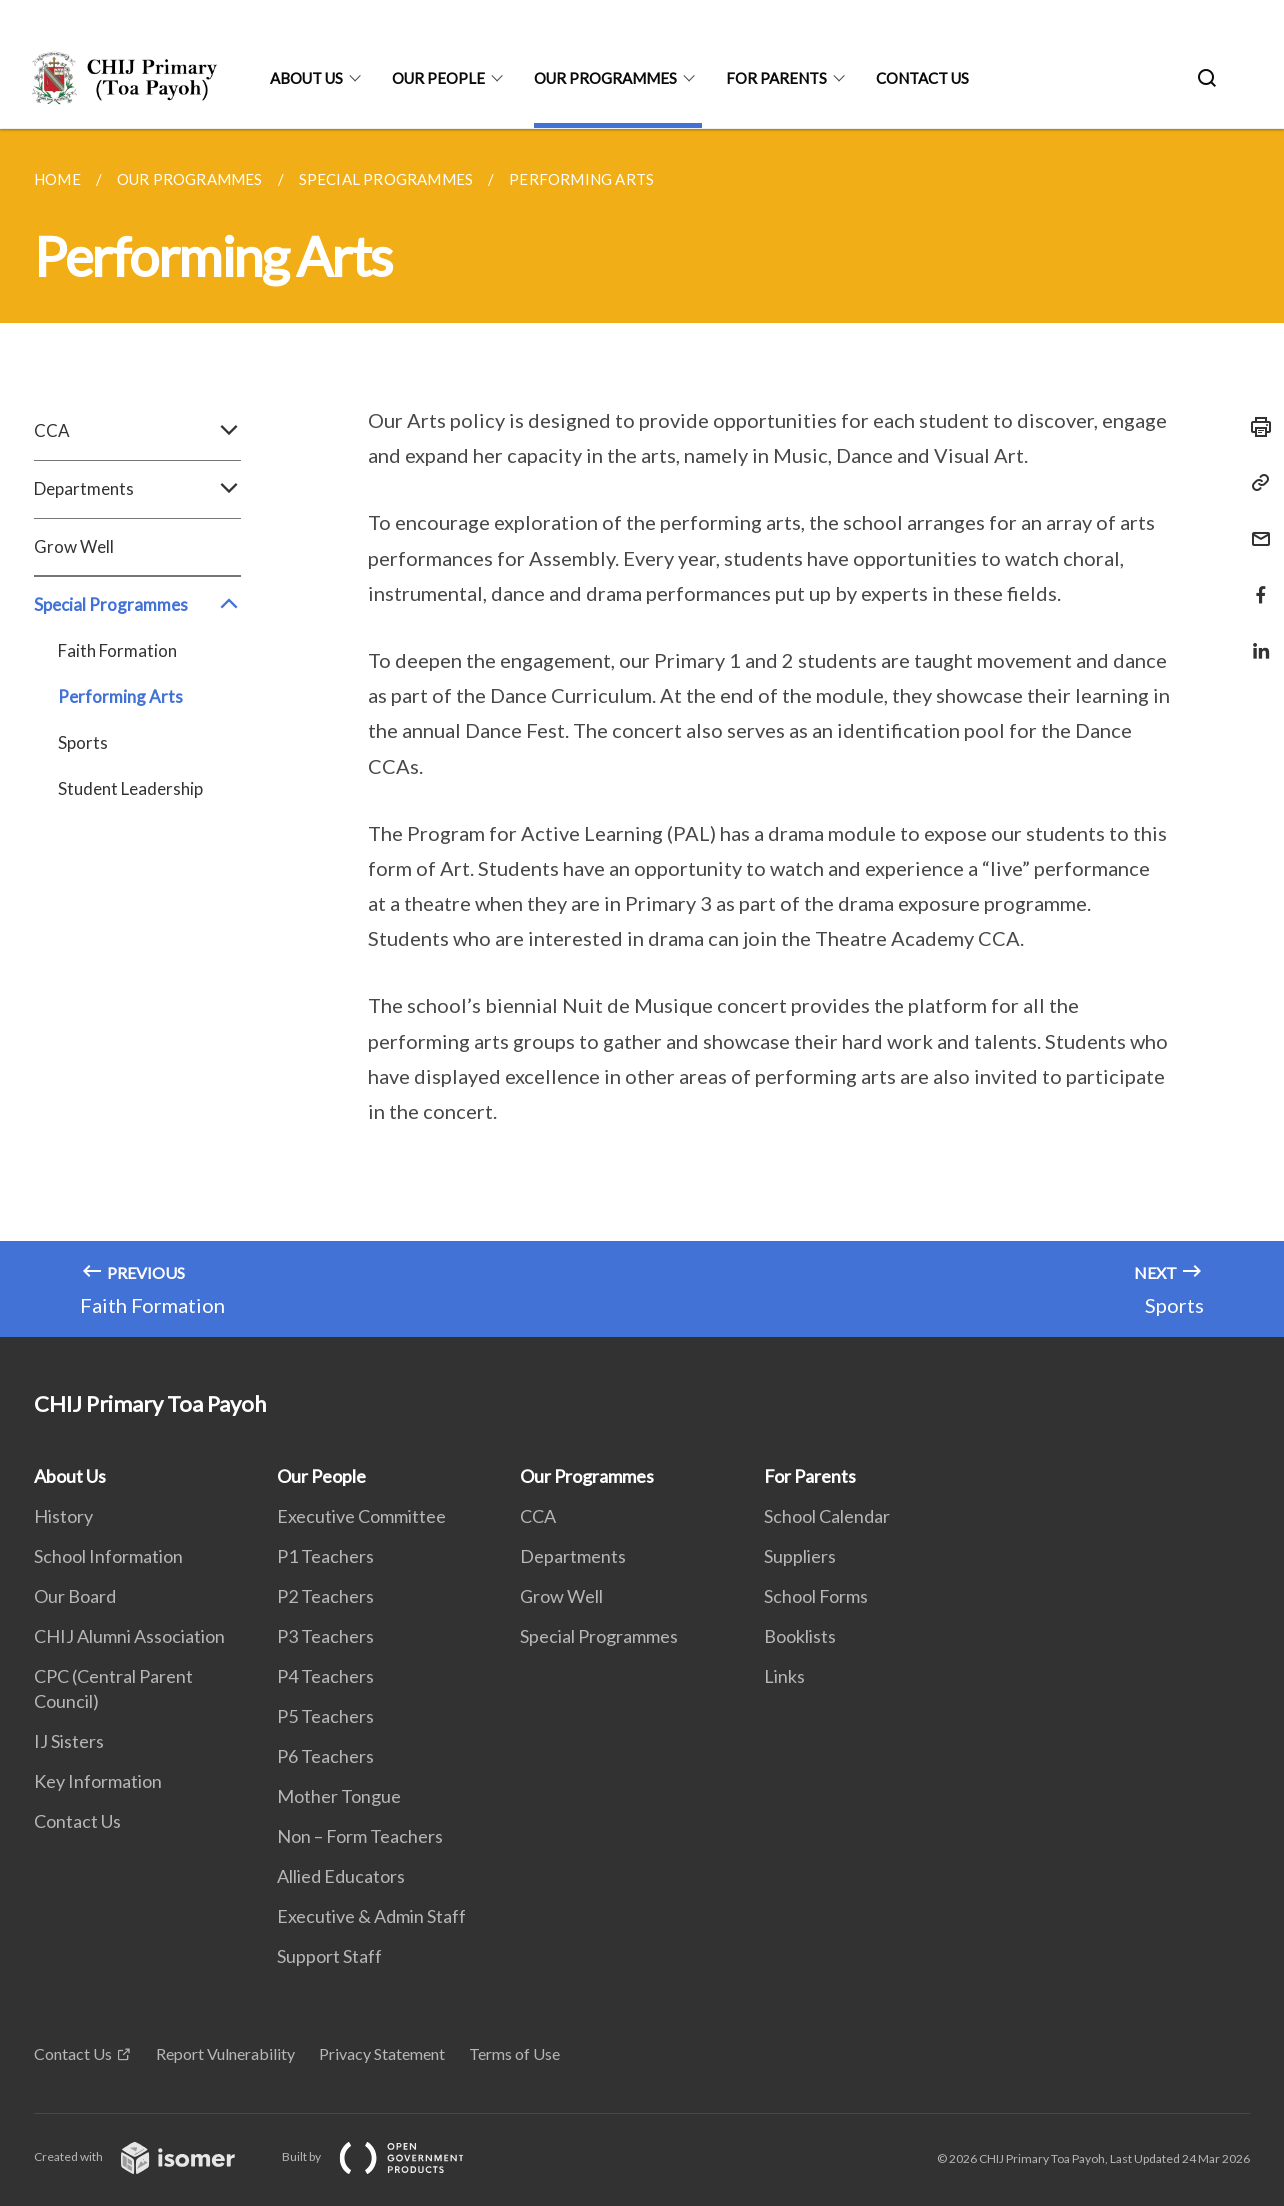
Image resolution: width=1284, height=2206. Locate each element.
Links (784, 1676)
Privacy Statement (382, 2053)
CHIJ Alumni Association (129, 1636)
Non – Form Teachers (360, 1836)
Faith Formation (117, 650)
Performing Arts (120, 696)
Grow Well (74, 546)
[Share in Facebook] (1255, 582)
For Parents (776, 78)
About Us (306, 78)
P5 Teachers (325, 1716)
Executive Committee (361, 1516)
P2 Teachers (325, 1596)
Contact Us (922, 78)
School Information (108, 1556)
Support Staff (329, 1956)
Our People (438, 78)
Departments (137, 489)
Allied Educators (341, 1876)
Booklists (800, 1636)
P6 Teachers (325, 1756)
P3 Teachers (325, 1636)
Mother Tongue (339, 1796)
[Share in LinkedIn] (1255, 638)
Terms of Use (514, 2053)
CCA (137, 431)
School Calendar (827, 1516)
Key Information (98, 1781)
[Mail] (1255, 526)
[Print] (1255, 427)
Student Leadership (130, 788)
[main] (642, 733)
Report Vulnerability (225, 2053)
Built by (389, 2156)
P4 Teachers (325, 1676)
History (63, 1516)
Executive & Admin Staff (371, 1916)
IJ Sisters (69, 1741)
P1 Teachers (325, 1556)
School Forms (816, 1596)
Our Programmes (605, 78)
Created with (150, 2156)
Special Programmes (137, 605)
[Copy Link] (1255, 483)
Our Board (75, 1596)
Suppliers (800, 1556)
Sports (83, 742)
